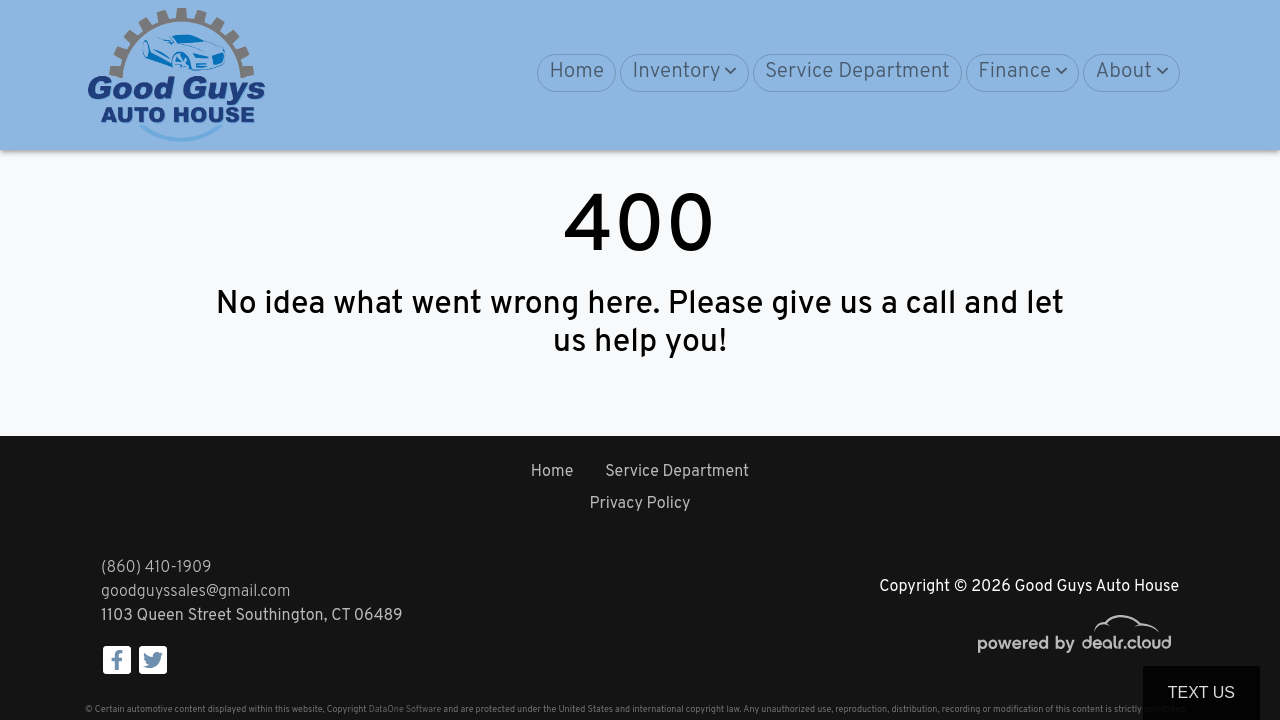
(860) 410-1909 (156, 568)
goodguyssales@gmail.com (195, 592)
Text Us (1201, 692)
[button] (684, 73)
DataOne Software (405, 709)
